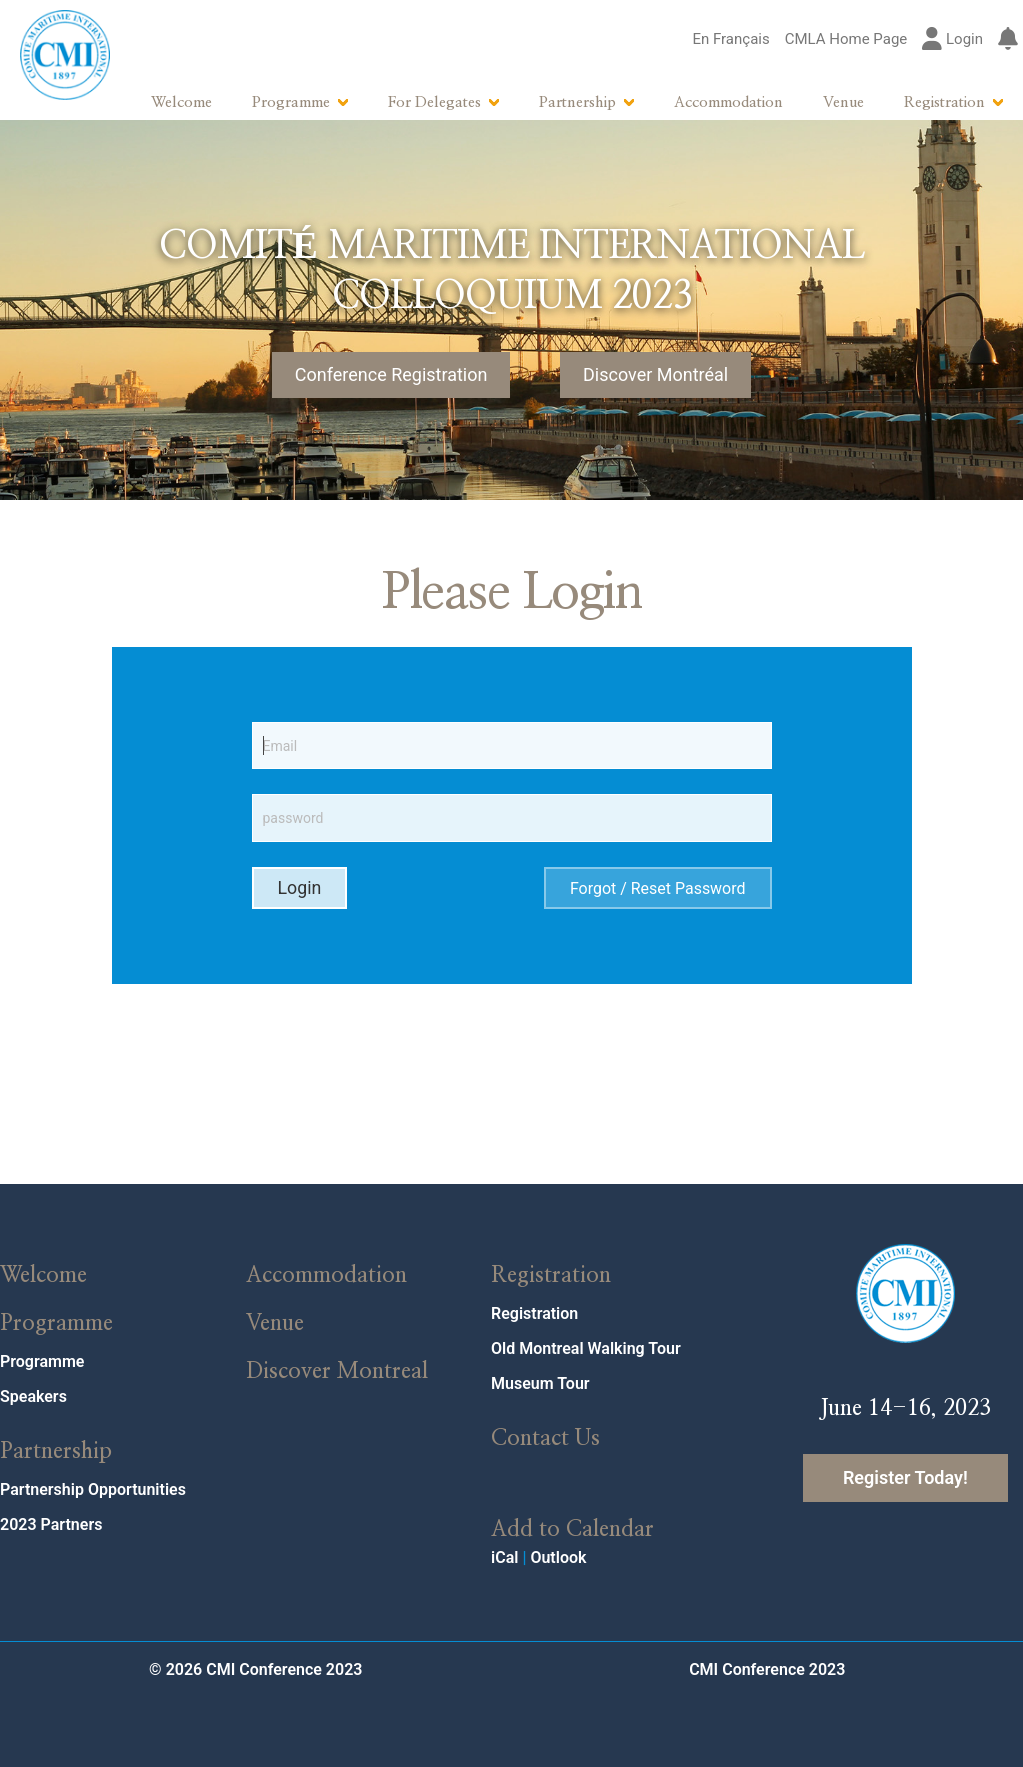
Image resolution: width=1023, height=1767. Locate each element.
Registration (944, 102)
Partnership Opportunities (93, 1489)
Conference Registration (391, 374)
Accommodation (728, 102)
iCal (504, 1557)
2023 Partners (51, 1524)
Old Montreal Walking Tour (586, 1348)
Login (952, 39)
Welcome (181, 102)
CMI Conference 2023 (767, 1669)
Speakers (33, 1396)
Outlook (558, 1557)
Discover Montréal (655, 374)
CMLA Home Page (846, 39)
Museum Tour (540, 1383)
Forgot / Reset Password (658, 888)
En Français (730, 39)
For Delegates (434, 102)
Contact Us (545, 1438)
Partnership (577, 102)
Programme (291, 102)
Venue (843, 102)
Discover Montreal (337, 1371)
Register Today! (905, 1477)
